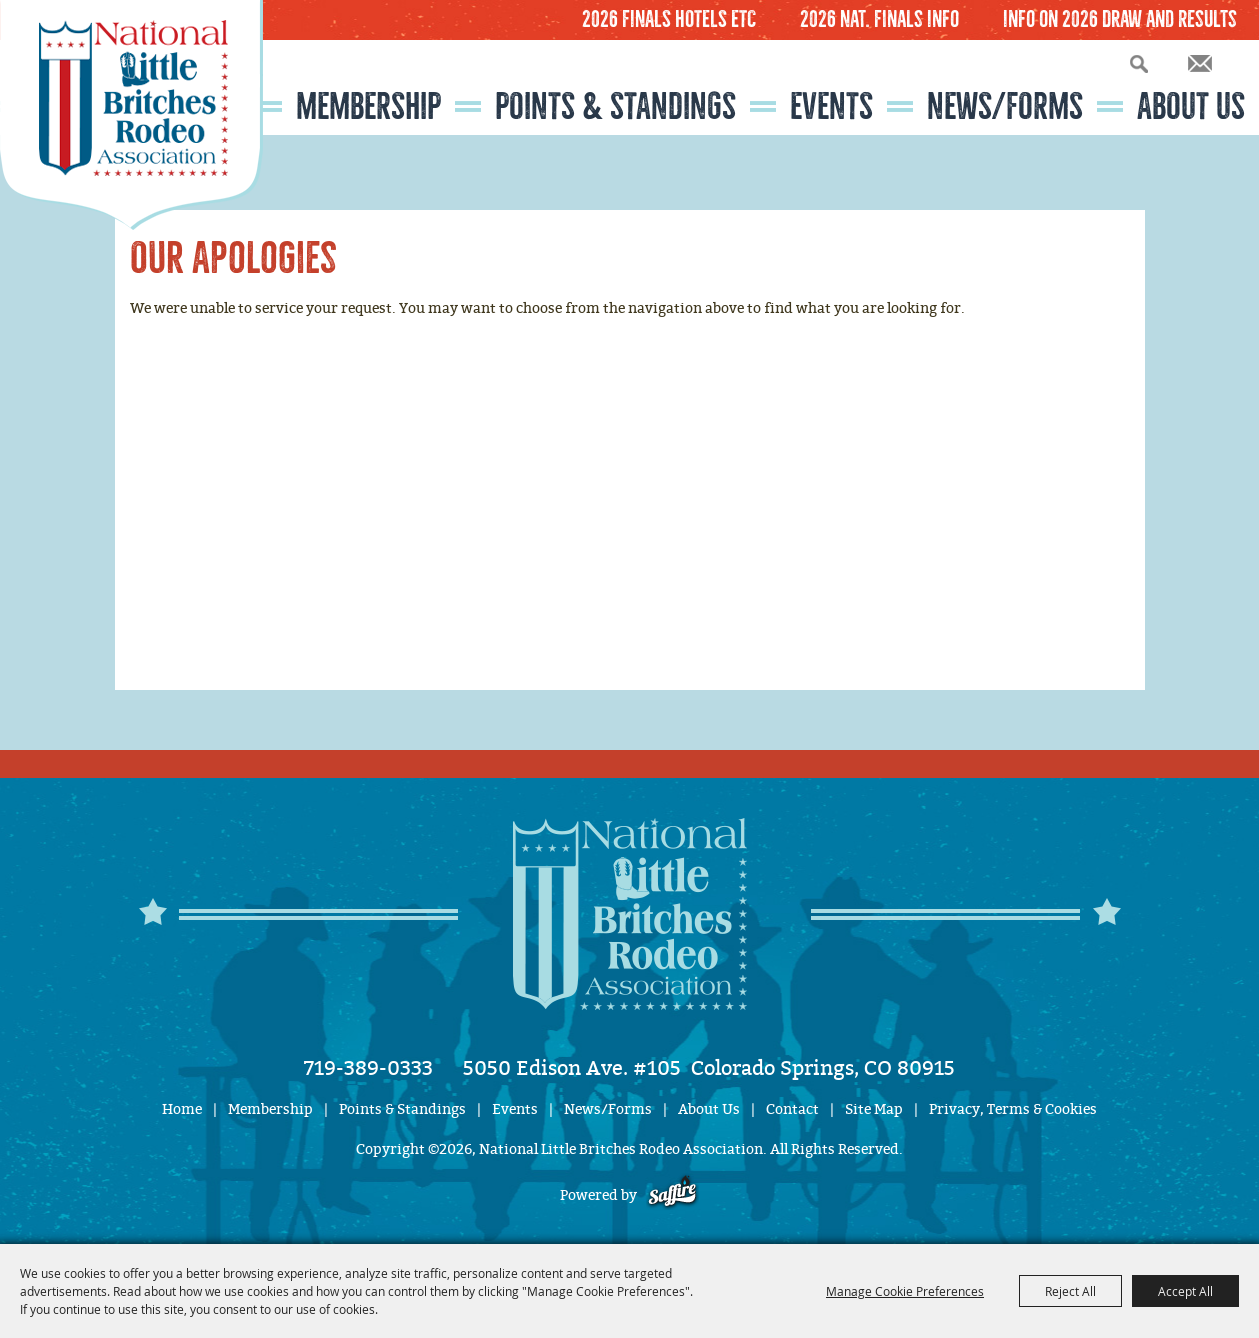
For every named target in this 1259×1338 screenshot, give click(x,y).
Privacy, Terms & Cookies (1013, 1109)
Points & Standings (615, 106)
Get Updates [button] (1200, 63)
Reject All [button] (1070, 1291)
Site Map (874, 1109)
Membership (368, 106)
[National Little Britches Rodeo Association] (131, 115)
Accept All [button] (1185, 1291)
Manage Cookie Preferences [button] (905, 1291)
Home (182, 1109)
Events (831, 106)
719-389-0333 (368, 1068)
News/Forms (1005, 106)
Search (1139, 63)
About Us (1191, 106)
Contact (792, 1109)
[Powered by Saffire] (672, 1195)
